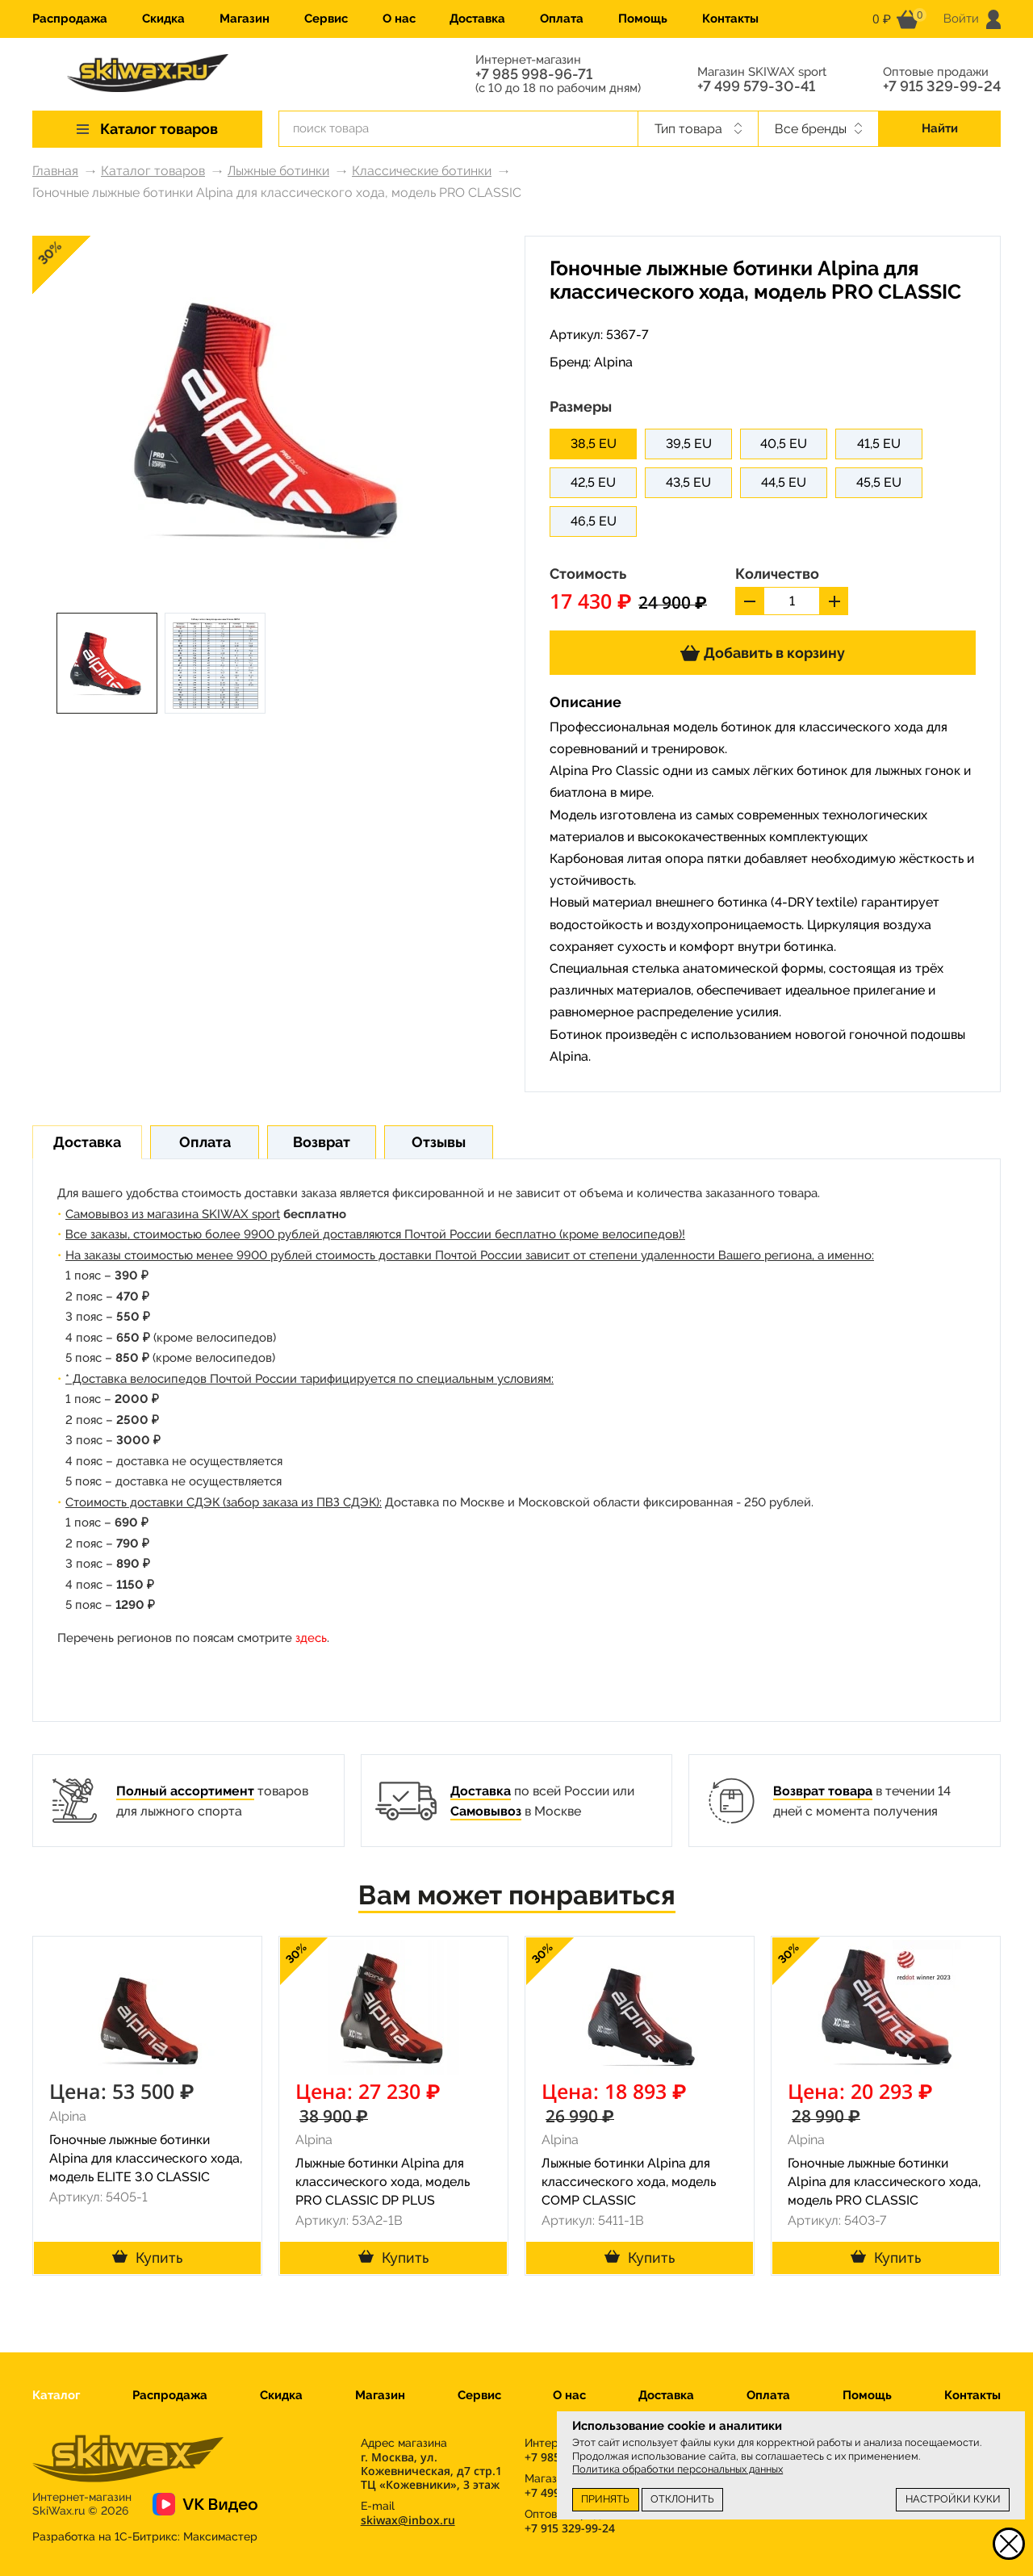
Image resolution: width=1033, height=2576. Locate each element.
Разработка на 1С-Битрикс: (144, 2536)
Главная (55, 170)
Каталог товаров (153, 170)
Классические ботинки (421, 170)
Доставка (477, 18)
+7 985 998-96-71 (533, 74)
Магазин (245, 18)
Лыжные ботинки (278, 170)
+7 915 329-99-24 (942, 86)
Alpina (613, 362)
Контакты (730, 18)
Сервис (326, 18)
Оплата (561, 18)
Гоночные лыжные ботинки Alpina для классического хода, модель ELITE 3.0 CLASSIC (145, 2158)
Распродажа (69, 18)
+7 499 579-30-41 (756, 86)
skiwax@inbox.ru (408, 2520)
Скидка (163, 18)
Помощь (642, 18)
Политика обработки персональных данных (677, 2469)
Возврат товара (822, 1791)
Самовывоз (485, 1811)
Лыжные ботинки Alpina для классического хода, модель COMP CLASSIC (629, 2181)
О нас (399, 18)
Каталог (56, 2395)
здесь (311, 1638)
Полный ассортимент (185, 1791)
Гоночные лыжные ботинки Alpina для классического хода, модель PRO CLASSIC (884, 2181)
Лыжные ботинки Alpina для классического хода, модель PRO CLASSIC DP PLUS (382, 2181)
